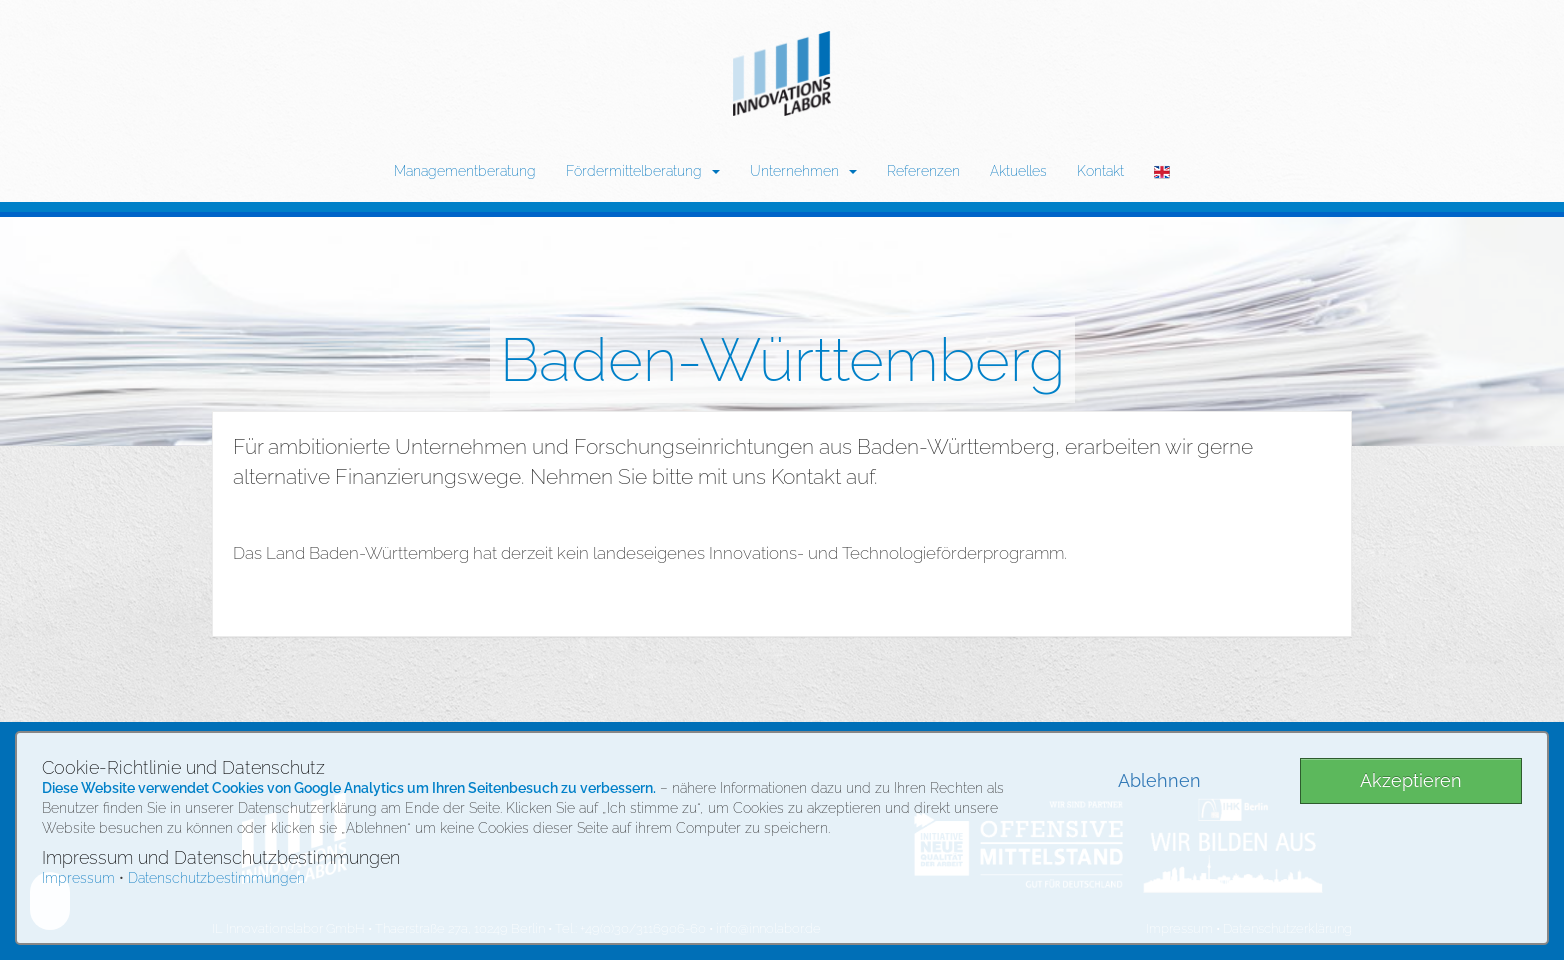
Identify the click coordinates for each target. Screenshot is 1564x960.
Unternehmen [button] (803, 171)
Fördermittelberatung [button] (643, 171)
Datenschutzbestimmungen (216, 878)
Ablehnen (1159, 780)
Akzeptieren (1411, 780)
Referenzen (923, 171)
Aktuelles (1018, 171)
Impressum (78, 878)
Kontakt (1100, 171)
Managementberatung (465, 171)
